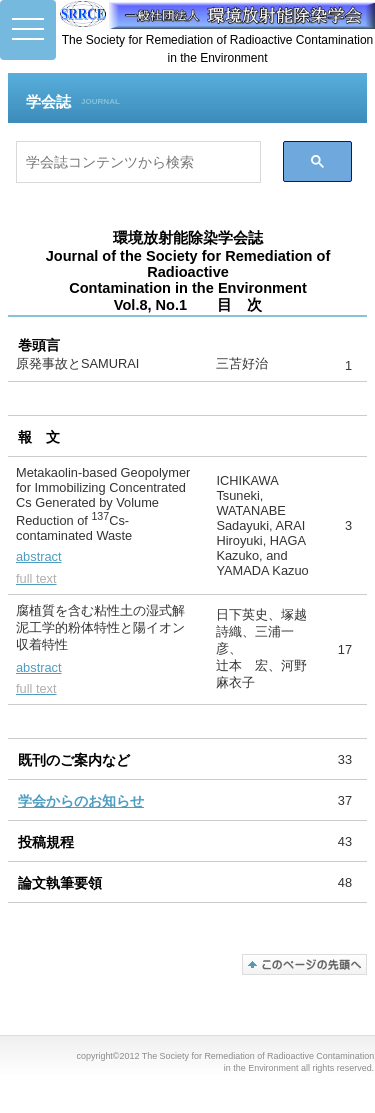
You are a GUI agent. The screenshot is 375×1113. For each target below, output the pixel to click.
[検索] (138, 162)
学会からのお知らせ (81, 801)
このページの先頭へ (304, 964)
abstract (39, 556)
